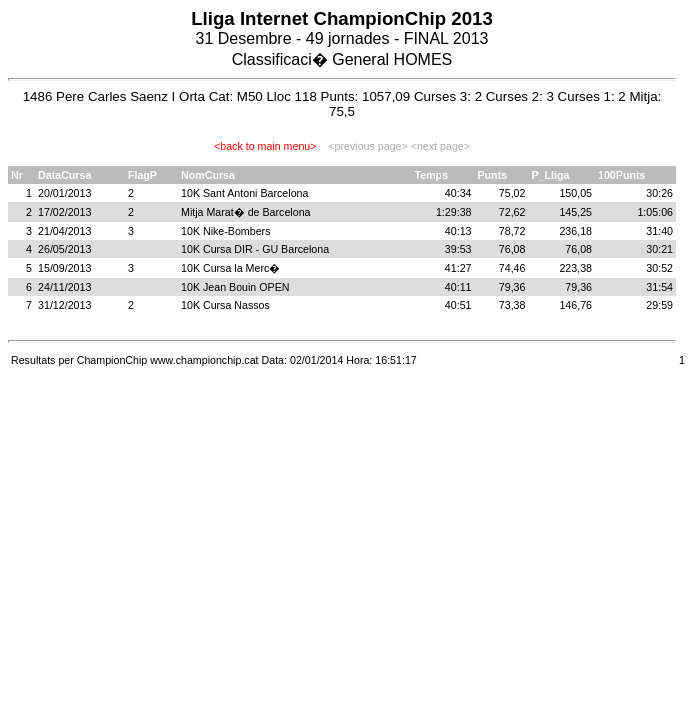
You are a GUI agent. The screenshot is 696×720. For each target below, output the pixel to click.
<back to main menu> (265, 146)
